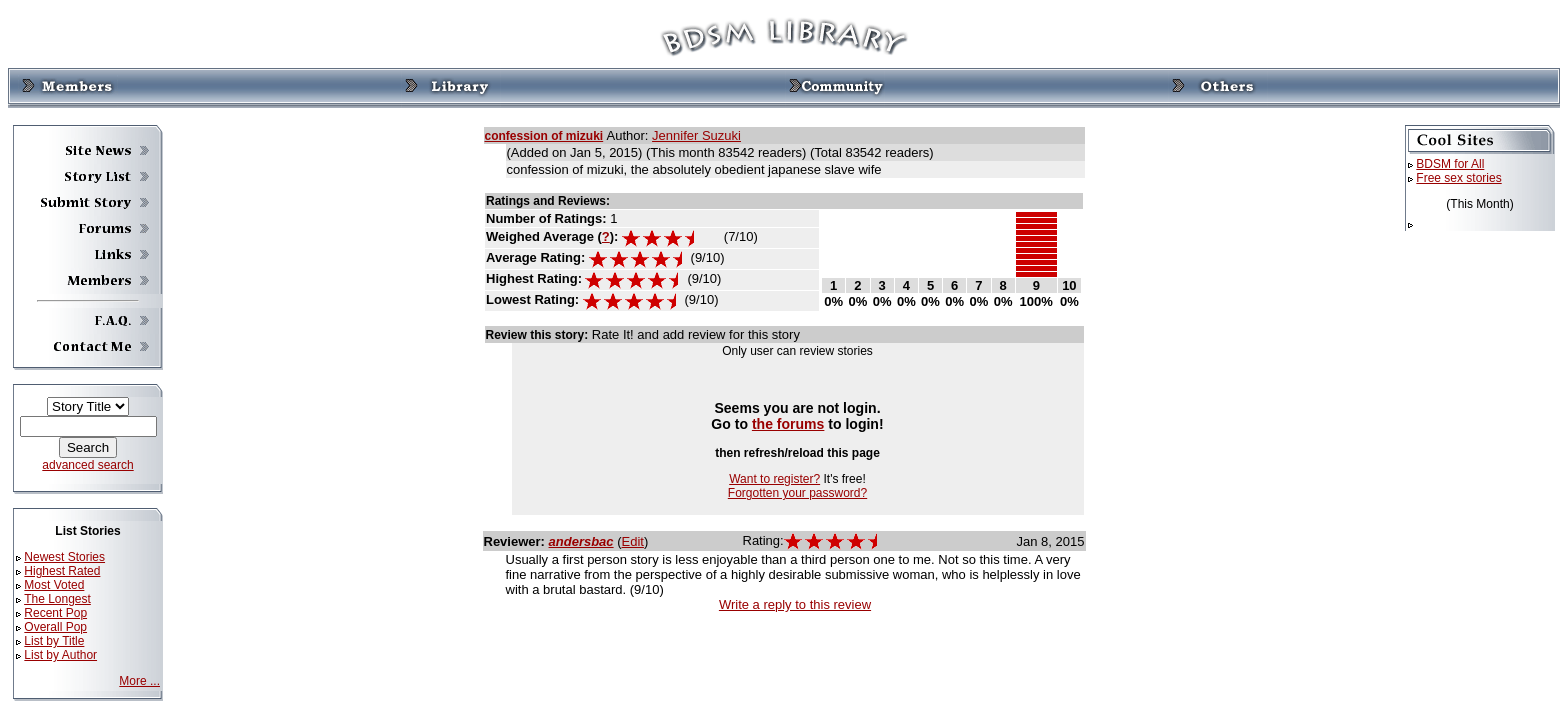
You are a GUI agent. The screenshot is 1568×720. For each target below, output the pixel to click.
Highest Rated (62, 571)
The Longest (57, 599)
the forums (788, 424)
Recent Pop (55, 613)
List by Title (54, 641)
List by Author (60, 655)
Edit (633, 541)
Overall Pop (55, 627)
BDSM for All (1450, 164)
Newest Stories (64, 557)
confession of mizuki (544, 136)
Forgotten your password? (797, 493)
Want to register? (774, 479)
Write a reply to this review (795, 604)
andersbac (581, 541)
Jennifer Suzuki (696, 135)
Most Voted (54, 585)
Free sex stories (1458, 178)
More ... (139, 681)
